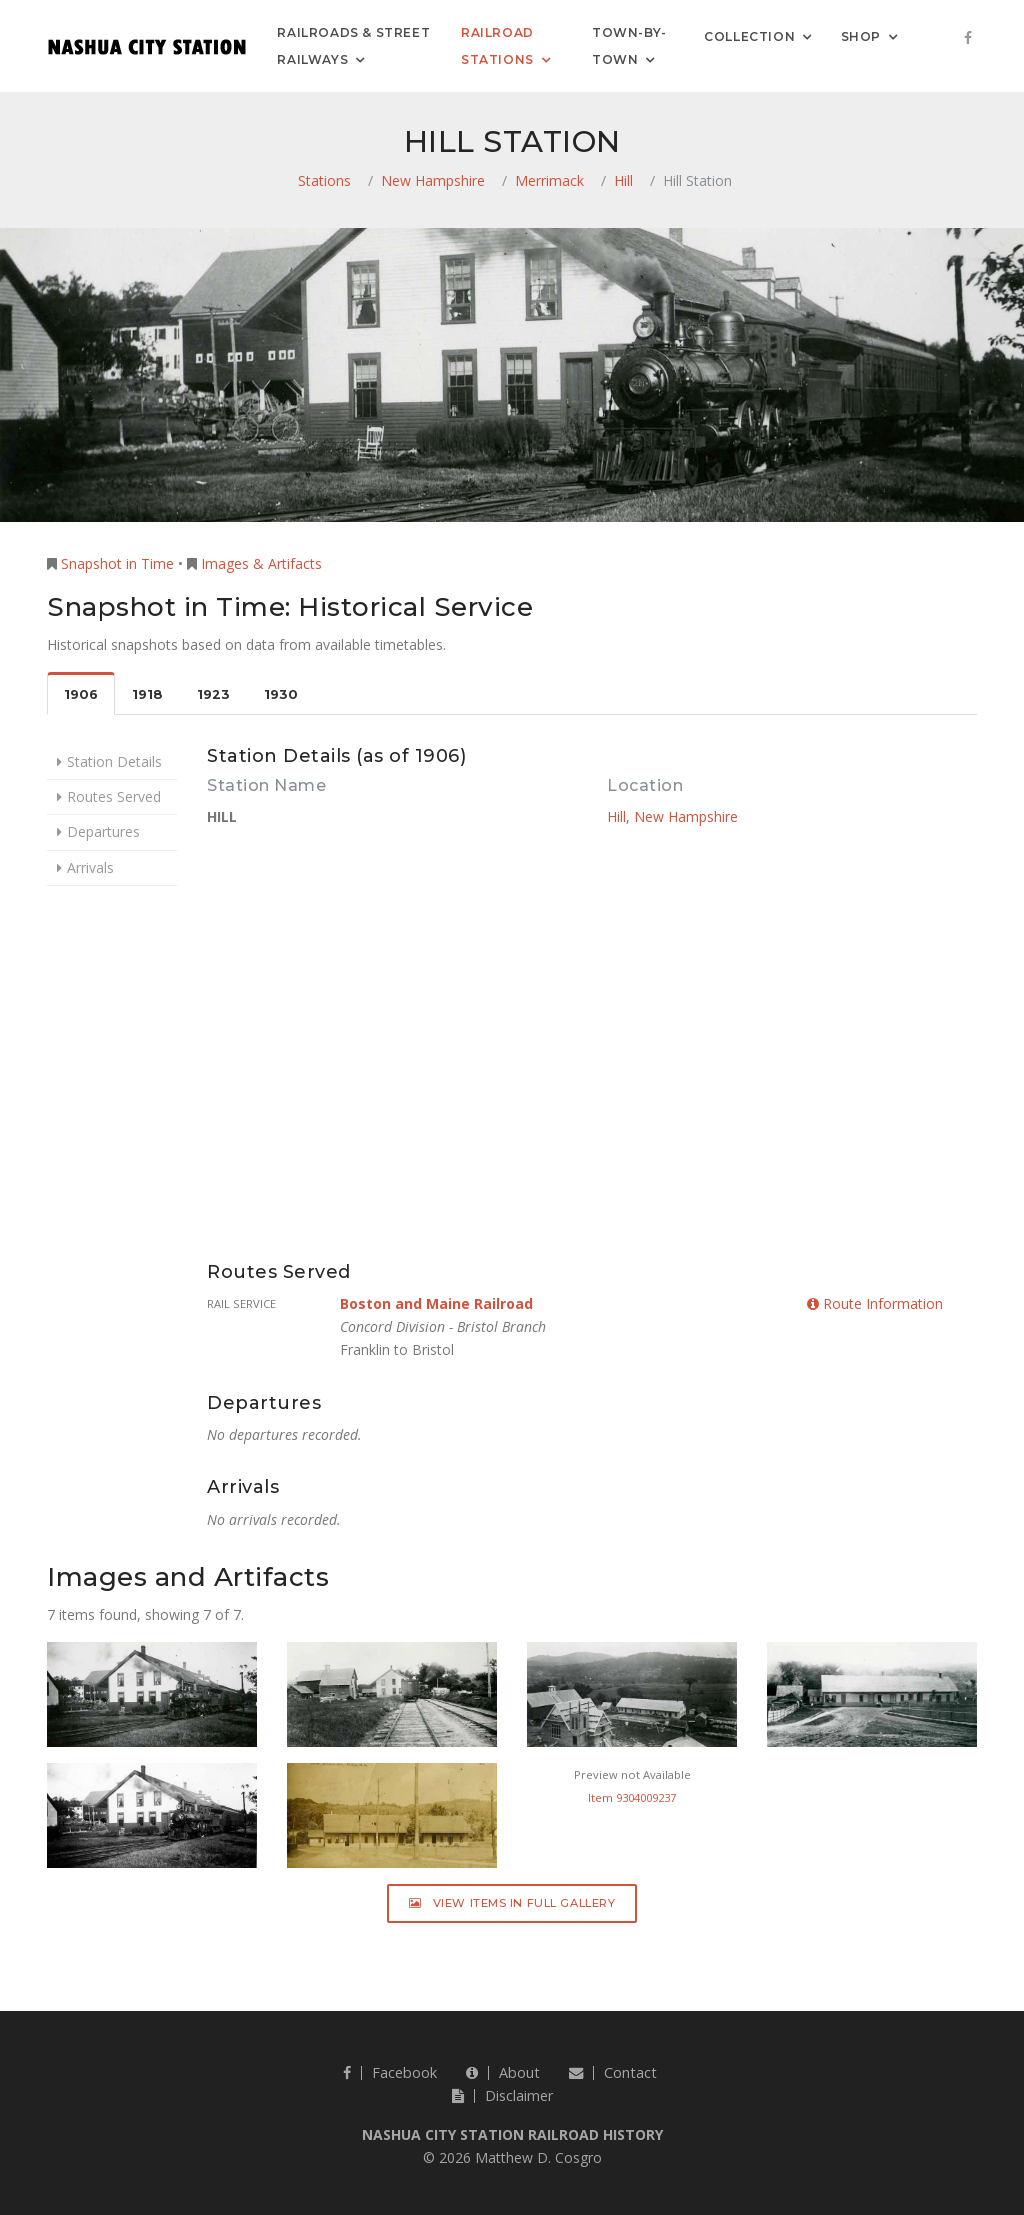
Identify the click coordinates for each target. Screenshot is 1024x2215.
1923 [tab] (213, 694)
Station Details (114, 761)
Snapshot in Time (117, 563)
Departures (103, 831)
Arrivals (90, 867)
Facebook (390, 2072)
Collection (749, 35)
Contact (613, 2072)
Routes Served (114, 796)
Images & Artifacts (261, 563)
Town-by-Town (629, 46)
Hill (623, 180)
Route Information (875, 1303)
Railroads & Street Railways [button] (353, 46)
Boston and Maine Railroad (436, 1303)
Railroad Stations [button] (497, 46)
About (503, 2072)
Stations (324, 180)
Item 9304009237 (632, 1797)
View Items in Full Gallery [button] (512, 1903)
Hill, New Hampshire (672, 816)
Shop (861, 35)
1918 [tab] (147, 694)
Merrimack (549, 180)
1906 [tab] (81, 694)
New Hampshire (433, 180)
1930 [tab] (281, 694)
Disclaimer (502, 2095)
